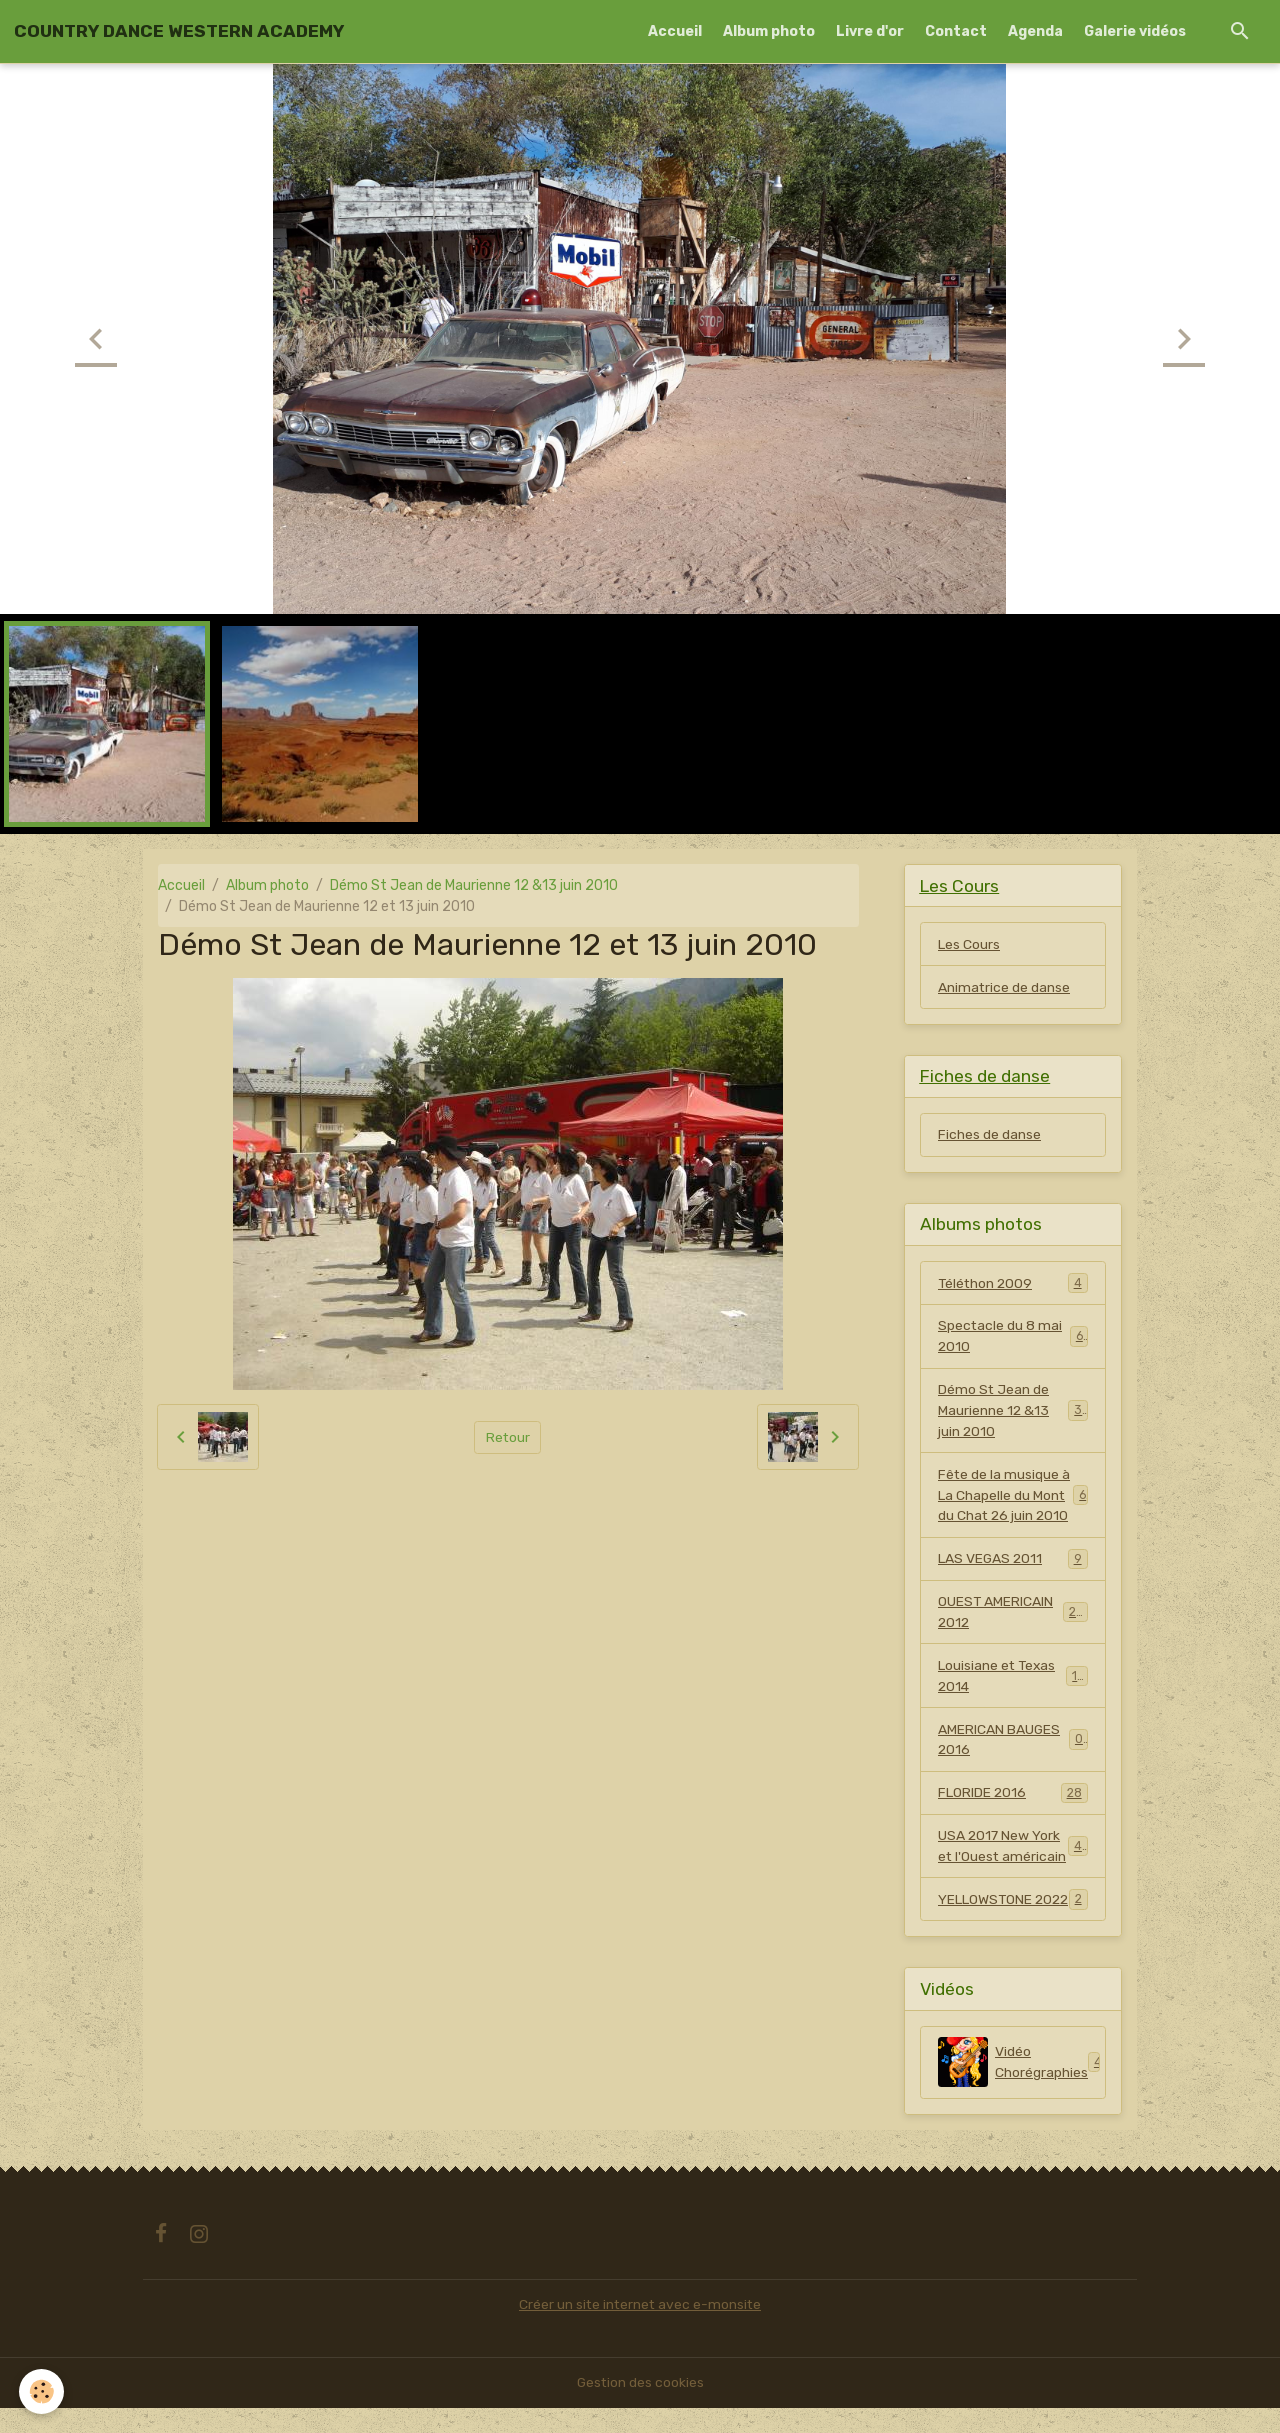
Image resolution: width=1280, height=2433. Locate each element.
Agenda (1035, 31)
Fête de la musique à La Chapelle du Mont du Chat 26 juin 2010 (1013, 1497)
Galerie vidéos (1135, 31)
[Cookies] (42, 2391)
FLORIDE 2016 (1013, 1796)
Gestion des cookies (640, 2407)
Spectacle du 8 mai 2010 (1013, 1338)
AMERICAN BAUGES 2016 (1013, 1743)
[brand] (179, 31)
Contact (956, 31)
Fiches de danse (989, 1135)
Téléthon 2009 (1013, 1284)
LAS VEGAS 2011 (1013, 1561)
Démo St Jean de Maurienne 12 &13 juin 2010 (474, 885)
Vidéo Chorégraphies (1022, 2087)
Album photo (769, 31)
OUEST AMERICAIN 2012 (1013, 1615)
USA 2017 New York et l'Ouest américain (1013, 1850)
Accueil (675, 31)
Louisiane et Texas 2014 (1013, 1679)
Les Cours (969, 944)
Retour (507, 1437)
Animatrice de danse (1004, 987)
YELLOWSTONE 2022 (1013, 1914)
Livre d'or (870, 31)
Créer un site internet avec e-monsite (640, 2329)
